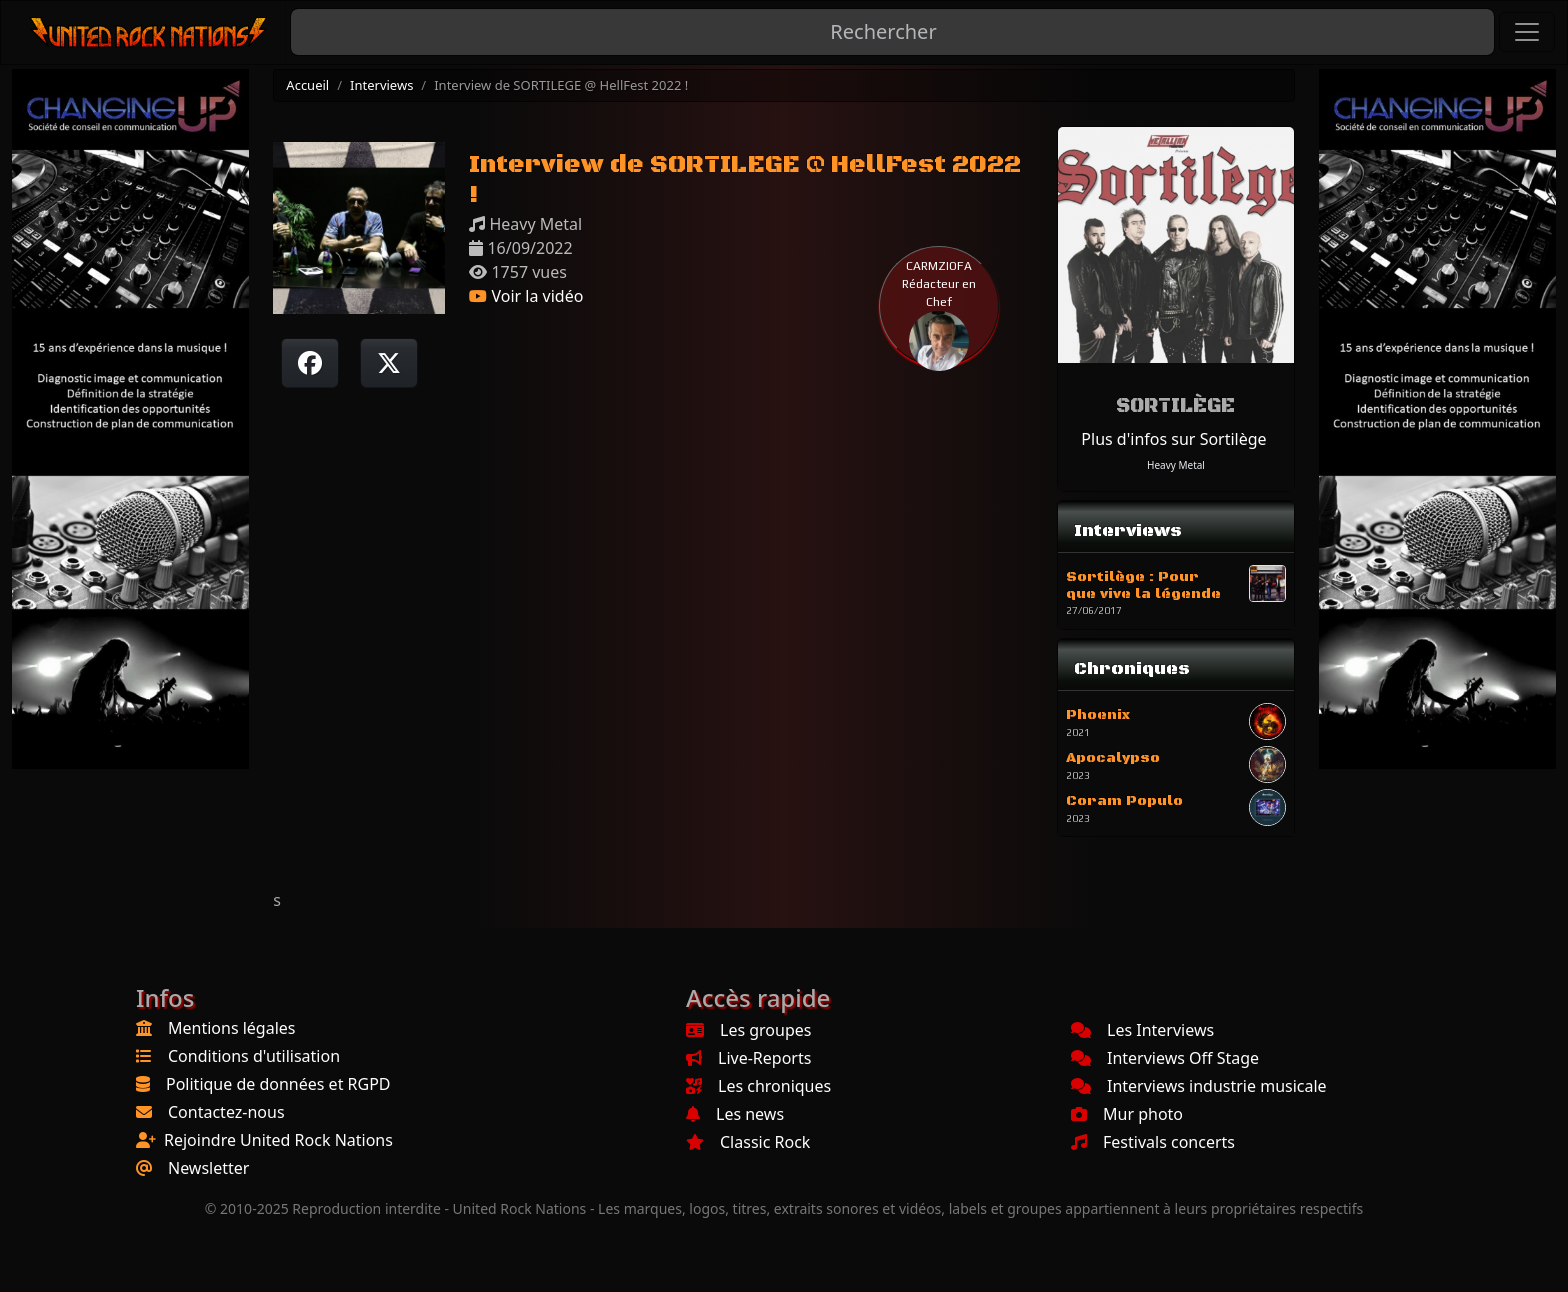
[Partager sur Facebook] (310, 363)
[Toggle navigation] (1527, 32)
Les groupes (748, 1030)
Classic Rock (748, 1142)
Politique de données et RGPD (278, 1084)
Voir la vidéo (526, 296)
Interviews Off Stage (1165, 1058)
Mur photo (1127, 1114)
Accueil (307, 85)
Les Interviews (1142, 1030)
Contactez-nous (226, 1112)
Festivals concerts (1153, 1142)
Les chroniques (758, 1086)
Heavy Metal (1176, 465)
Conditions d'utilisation (254, 1056)
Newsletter (208, 1168)
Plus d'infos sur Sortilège (1173, 439)
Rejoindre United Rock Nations (278, 1140)
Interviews (381, 85)
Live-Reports (748, 1058)
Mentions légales (232, 1028)
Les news (735, 1114)
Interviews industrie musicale (1199, 1086)
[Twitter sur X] (389, 363)
